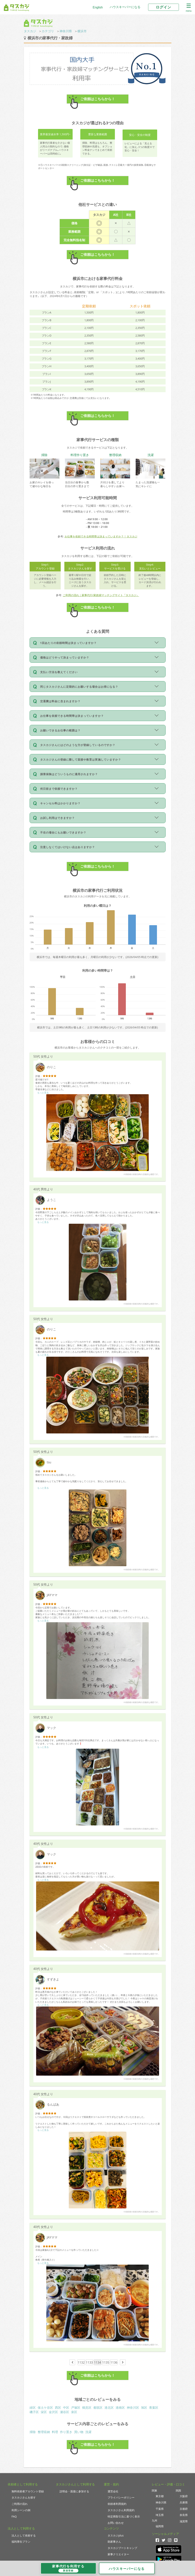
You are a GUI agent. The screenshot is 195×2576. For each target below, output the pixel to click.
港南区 (120, 2407)
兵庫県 (184, 2502)
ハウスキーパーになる (125, 7)
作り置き (66, 2432)
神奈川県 (66, 31)
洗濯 (88, 2432)
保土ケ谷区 (45, 2407)
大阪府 (184, 2496)
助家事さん (114, 2541)
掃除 (33, 2432)
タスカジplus (116, 2535)
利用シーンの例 (21, 2510)
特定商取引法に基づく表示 (124, 2516)
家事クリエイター (118, 2554)
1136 (113, 2362)
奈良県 (184, 2515)
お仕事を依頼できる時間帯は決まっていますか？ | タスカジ (101, 536)
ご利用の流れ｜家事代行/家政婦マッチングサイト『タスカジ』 (101, 595)
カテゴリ (48, 31)
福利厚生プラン (21, 2541)
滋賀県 (184, 2521)
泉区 (74, 2412)
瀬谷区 (64, 2412)
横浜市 (82, 31)
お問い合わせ (116, 2523)
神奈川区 (133, 2407)
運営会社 (113, 2491)
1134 (97, 2362)
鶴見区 (86, 2407)
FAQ (14, 2516)
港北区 (109, 2407)
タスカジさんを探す (24, 2497)
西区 (58, 2407)
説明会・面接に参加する (74, 2491)
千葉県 (160, 2509)
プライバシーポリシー (121, 2497)
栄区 (44, 2412)
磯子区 (34, 2412)
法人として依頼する (24, 2535)
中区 (66, 2407)
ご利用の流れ (20, 2504)
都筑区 (98, 2407)
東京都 (160, 2496)
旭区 (144, 2407)
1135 (105, 2362)
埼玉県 (160, 2515)
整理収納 (44, 2432)
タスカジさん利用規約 (121, 2510)
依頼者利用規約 (117, 2504)
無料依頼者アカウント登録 (28, 2491)
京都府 (184, 2509)
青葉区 (153, 2407)
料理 (55, 2432)
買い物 (78, 2432)
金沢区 (53, 2412)
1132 (81, 2362)
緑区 (33, 2407)
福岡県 (160, 2526)
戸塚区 (75, 2407)
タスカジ (30, 31)
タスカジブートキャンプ (122, 2548)
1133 (89, 2362)
